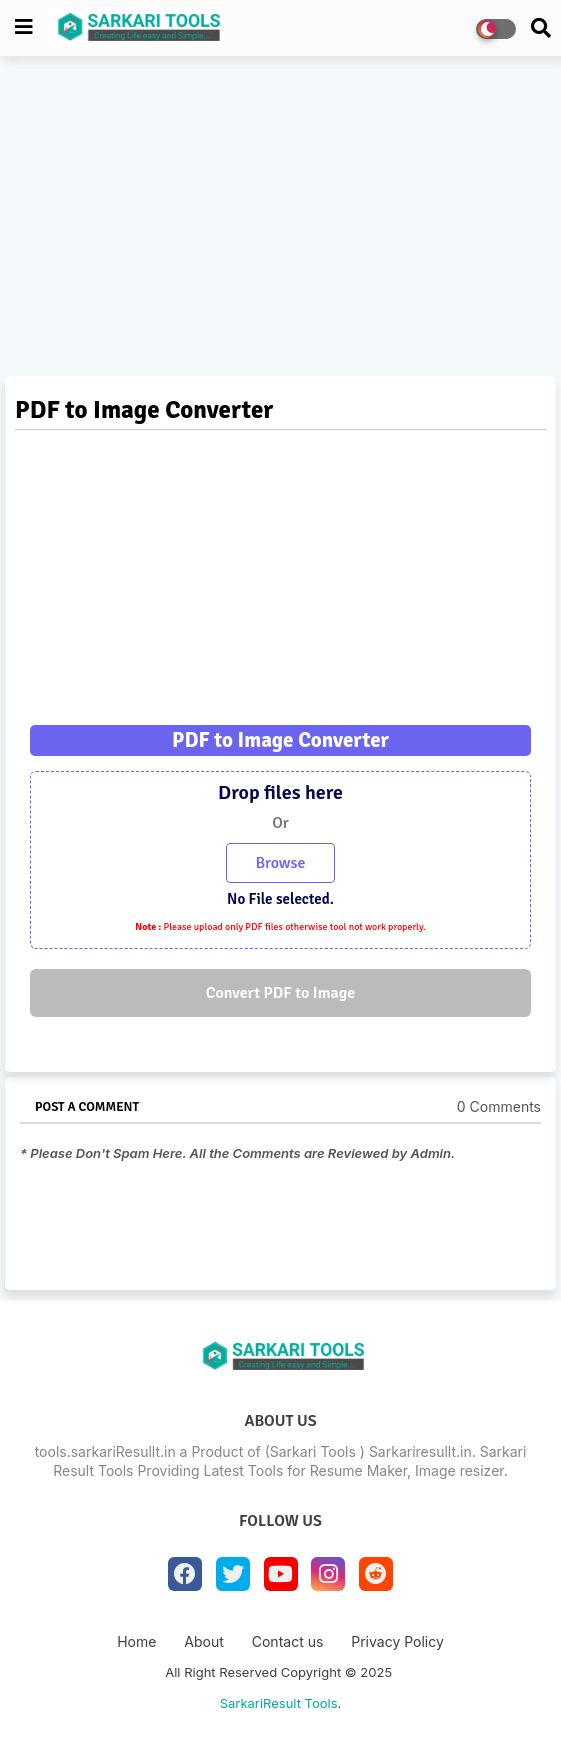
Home (136, 1641)
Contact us (288, 1641)
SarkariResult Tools (279, 1703)
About (203, 1641)
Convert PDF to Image (280, 993)
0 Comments (499, 1106)
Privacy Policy (397, 1641)
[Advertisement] (280, 221)
